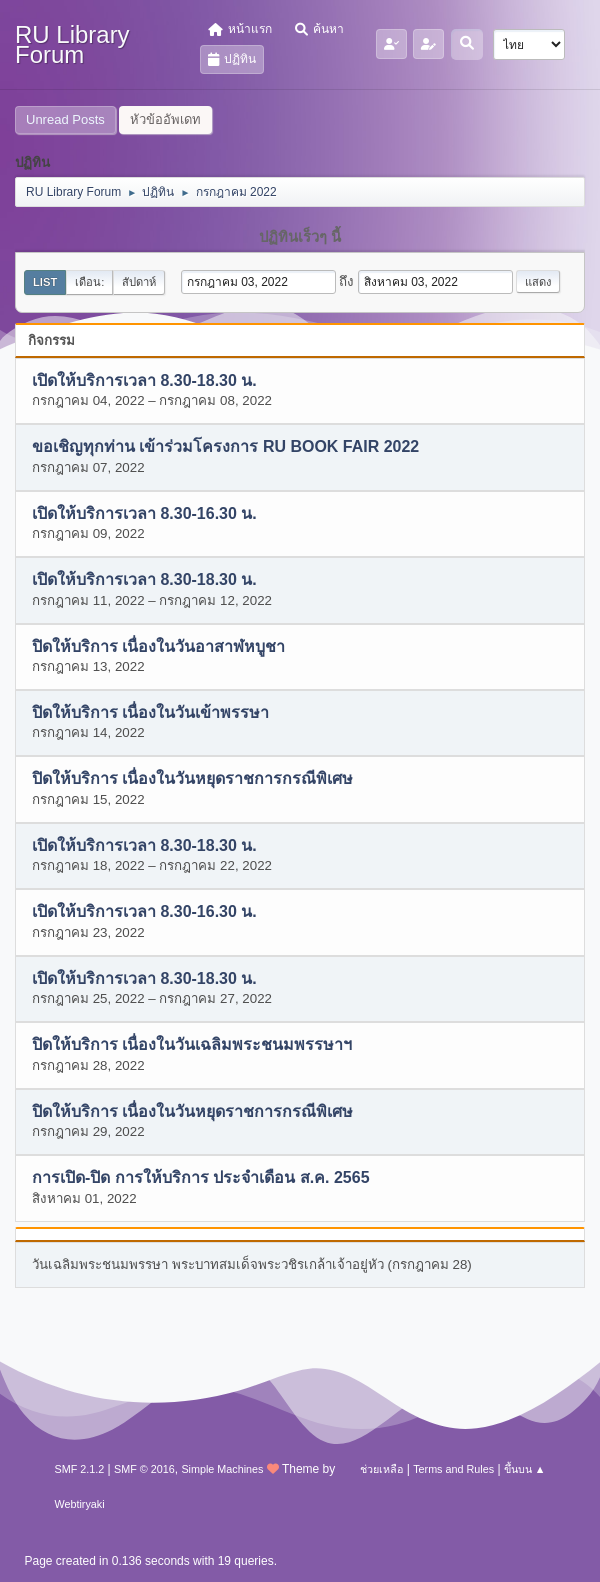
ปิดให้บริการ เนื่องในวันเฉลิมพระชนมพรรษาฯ (192, 1045)
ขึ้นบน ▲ (525, 1469)
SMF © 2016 (144, 1469)
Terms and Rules (453, 1469)
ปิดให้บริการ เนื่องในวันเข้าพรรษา (150, 712)
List (45, 282)
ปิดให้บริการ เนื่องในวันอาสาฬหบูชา (158, 646)
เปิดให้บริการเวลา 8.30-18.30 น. (144, 380)
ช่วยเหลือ (381, 1469)
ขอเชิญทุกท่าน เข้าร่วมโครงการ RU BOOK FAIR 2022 (225, 447)
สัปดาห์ (139, 282)
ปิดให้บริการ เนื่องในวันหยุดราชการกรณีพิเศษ (192, 779)
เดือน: (89, 282)
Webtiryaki (80, 1504)
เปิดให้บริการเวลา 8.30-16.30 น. (144, 513)
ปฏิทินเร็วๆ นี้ (300, 237)
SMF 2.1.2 (80, 1469)
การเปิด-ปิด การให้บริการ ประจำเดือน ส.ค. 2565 (201, 1178)
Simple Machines (222, 1469)
